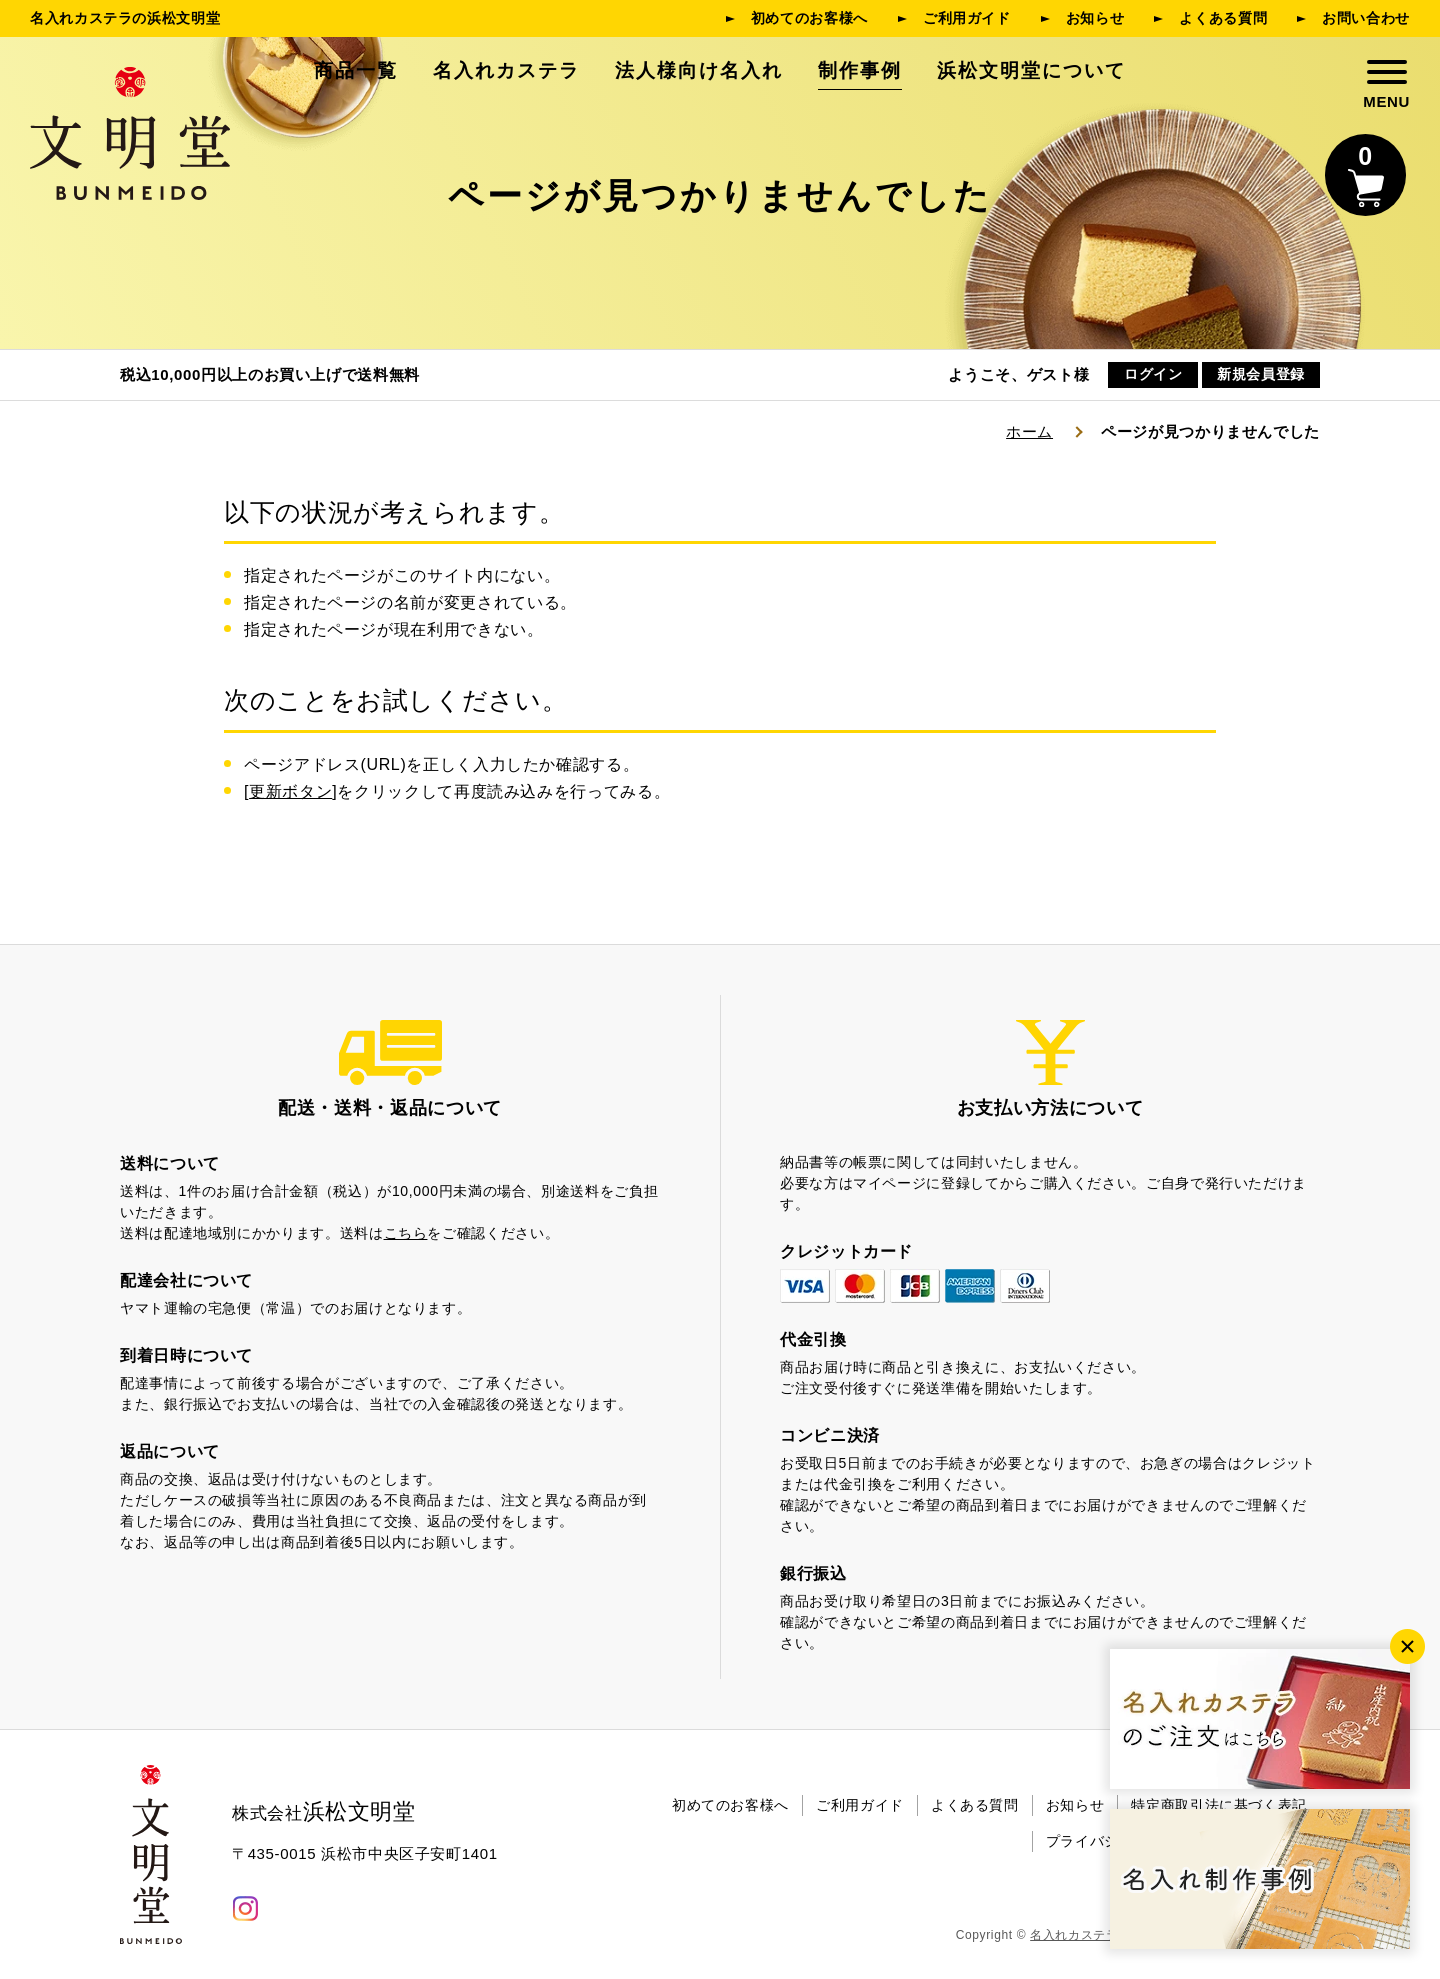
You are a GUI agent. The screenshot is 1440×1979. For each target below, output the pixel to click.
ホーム (1029, 431)
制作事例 (860, 70)
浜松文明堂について (1031, 70)
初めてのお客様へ (809, 18)
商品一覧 (356, 70)
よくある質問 (1223, 18)
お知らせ (1095, 18)
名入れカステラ (506, 70)
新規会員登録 (1261, 375)
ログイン (1153, 375)
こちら (406, 1233)
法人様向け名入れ (699, 70)
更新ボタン (290, 791)
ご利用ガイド (967, 18)
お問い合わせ (1366, 18)
